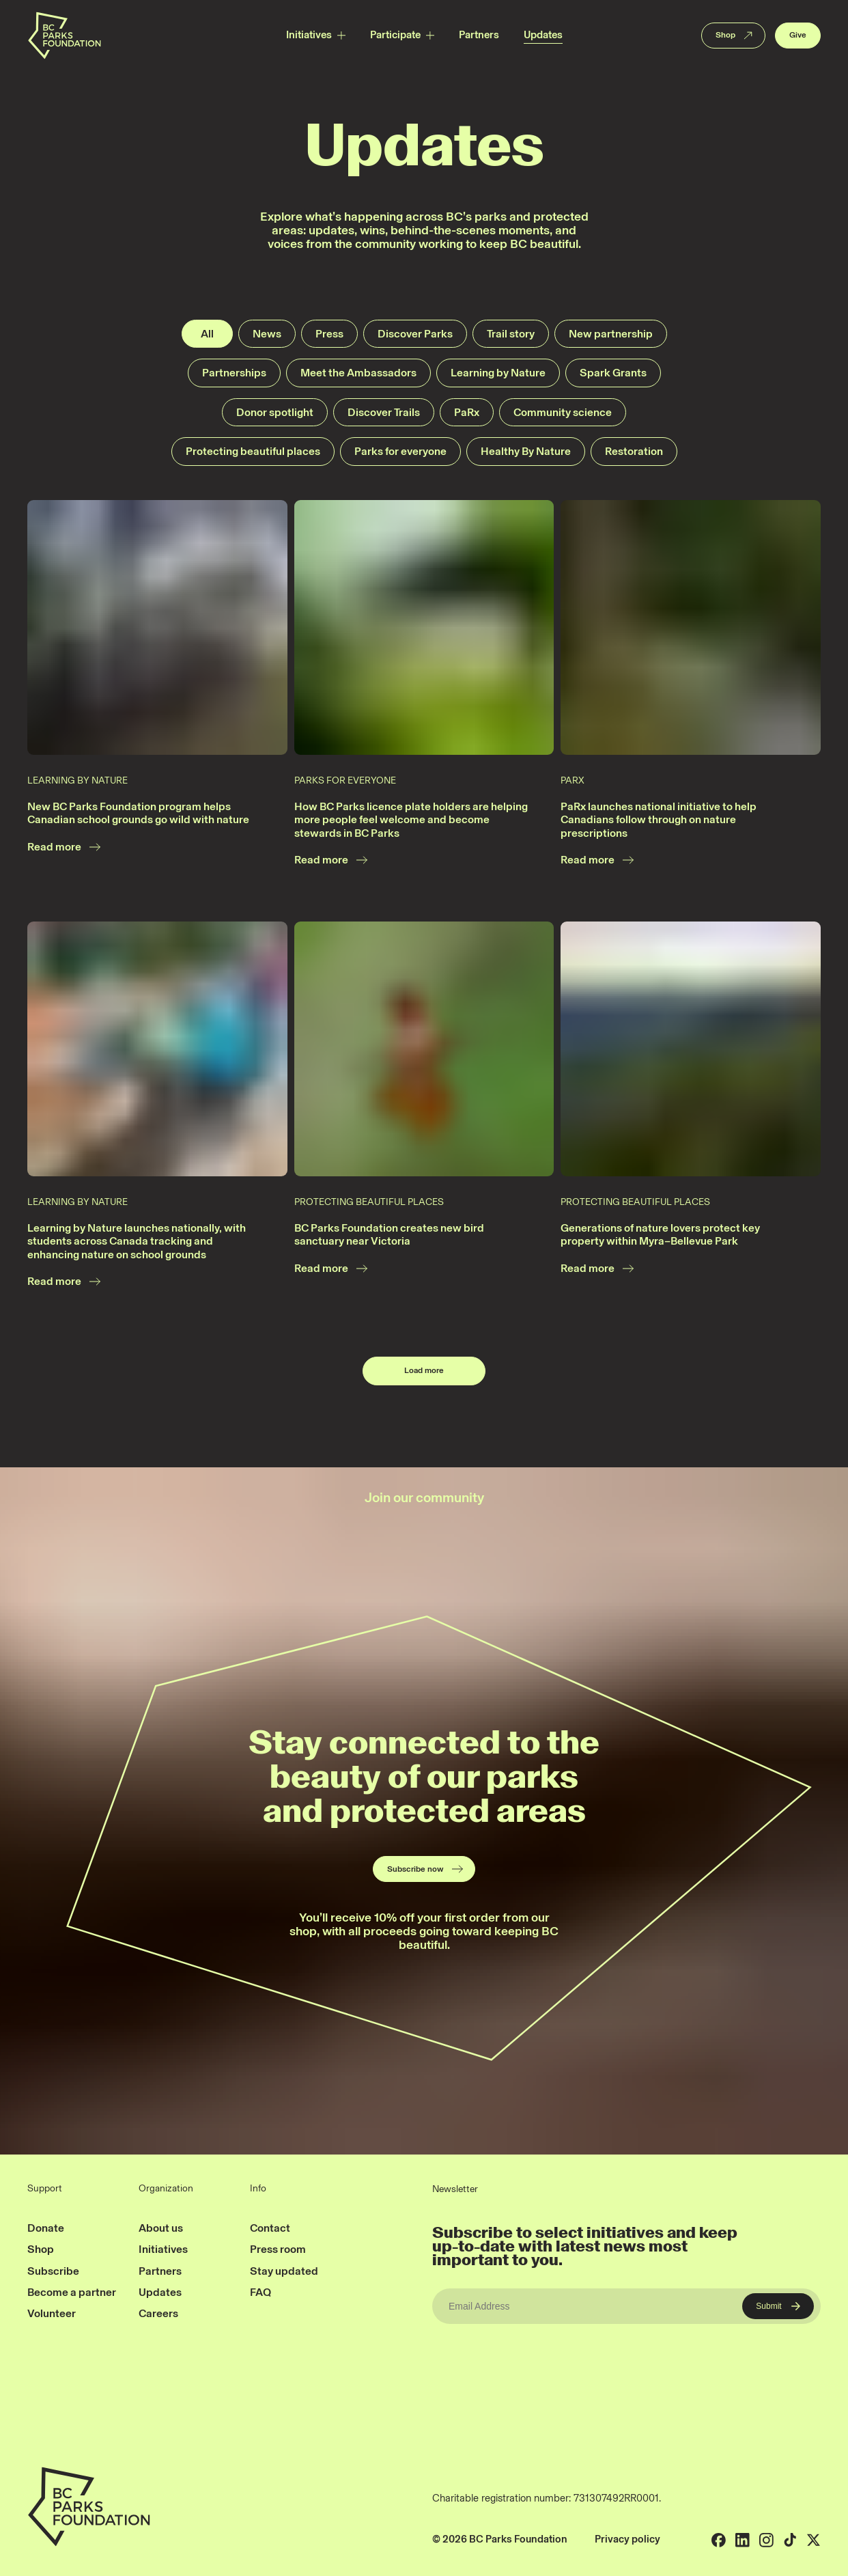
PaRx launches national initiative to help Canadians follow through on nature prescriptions (659, 820)
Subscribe (53, 2271)
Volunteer (51, 2313)
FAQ (260, 2292)
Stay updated (284, 2271)
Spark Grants (613, 372)
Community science (562, 412)
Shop (735, 35)
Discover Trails (384, 412)
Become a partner (71, 2292)
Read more (64, 847)
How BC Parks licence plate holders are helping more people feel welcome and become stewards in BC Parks (411, 820)
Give (797, 35)
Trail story (511, 333)
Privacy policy (627, 2539)
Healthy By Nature (526, 451)
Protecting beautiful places (253, 451)
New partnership (611, 333)
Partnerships (234, 372)
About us (161, 2227)
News (267, 333)
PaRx (466, 412)
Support (44, 2188)
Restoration (634, 451)
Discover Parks (415, 333)
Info (258, 2188)
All (207, 333)
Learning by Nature (498, 372)
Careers (158, 2313)
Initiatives (309, 35)
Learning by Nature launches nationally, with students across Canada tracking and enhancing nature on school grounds (136, 1241)
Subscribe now (425, 1869)
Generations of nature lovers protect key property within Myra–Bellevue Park (660, 1234)
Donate (45, 2227)
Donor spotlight (274, 412)
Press (329, 333)
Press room (278, 2249)
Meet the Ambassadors (358, 372)
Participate (395, 35)
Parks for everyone (400, 451)
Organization (166, 2188)
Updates (543, 35)
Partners (479, 35)
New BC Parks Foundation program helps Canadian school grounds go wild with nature (138, 813)
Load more (424, 1370)
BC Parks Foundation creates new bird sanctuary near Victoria (389, 1234)
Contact (270, 2227)
